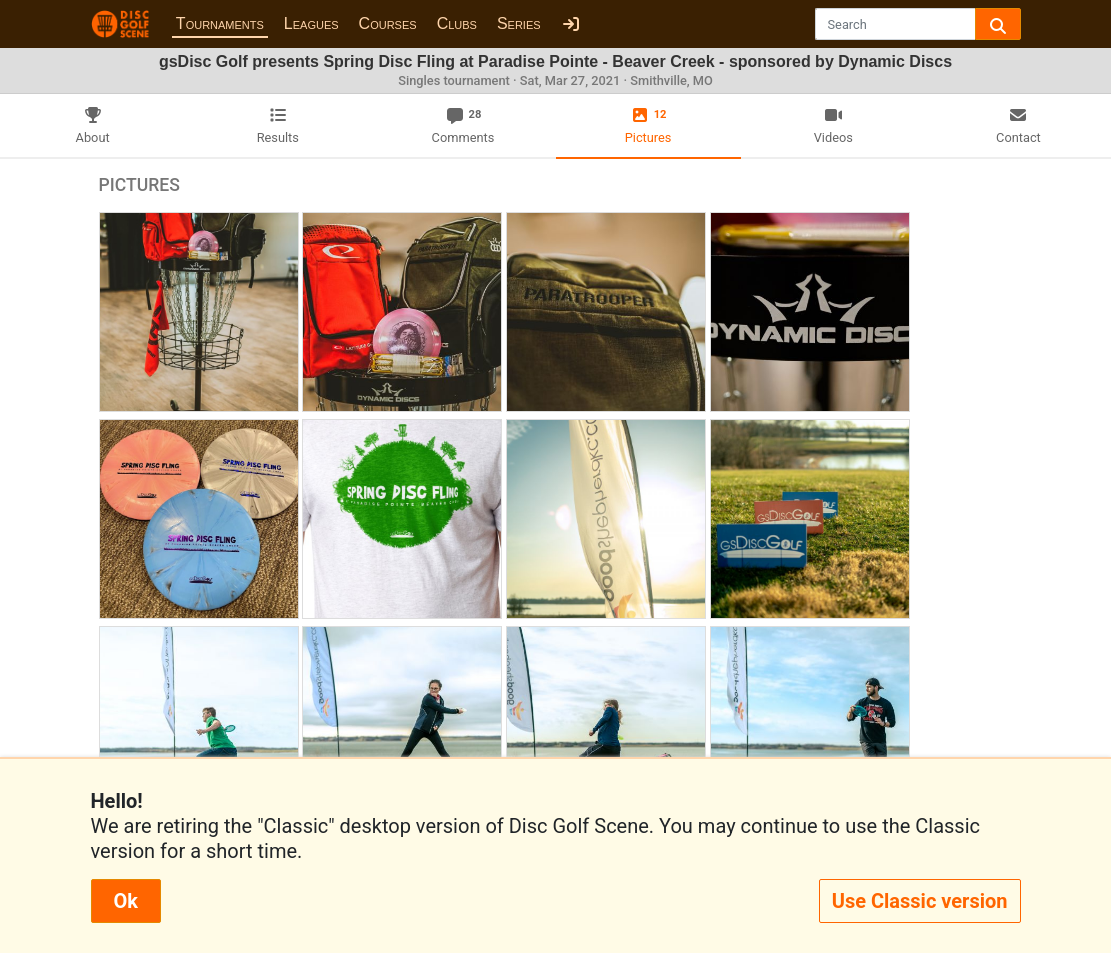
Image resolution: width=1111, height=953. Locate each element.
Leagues (311, 23)
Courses (388, 23)
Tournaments (220, 23)
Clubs (457, 23)
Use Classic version (920, 901)
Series (519, 23)
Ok (126, 901)
